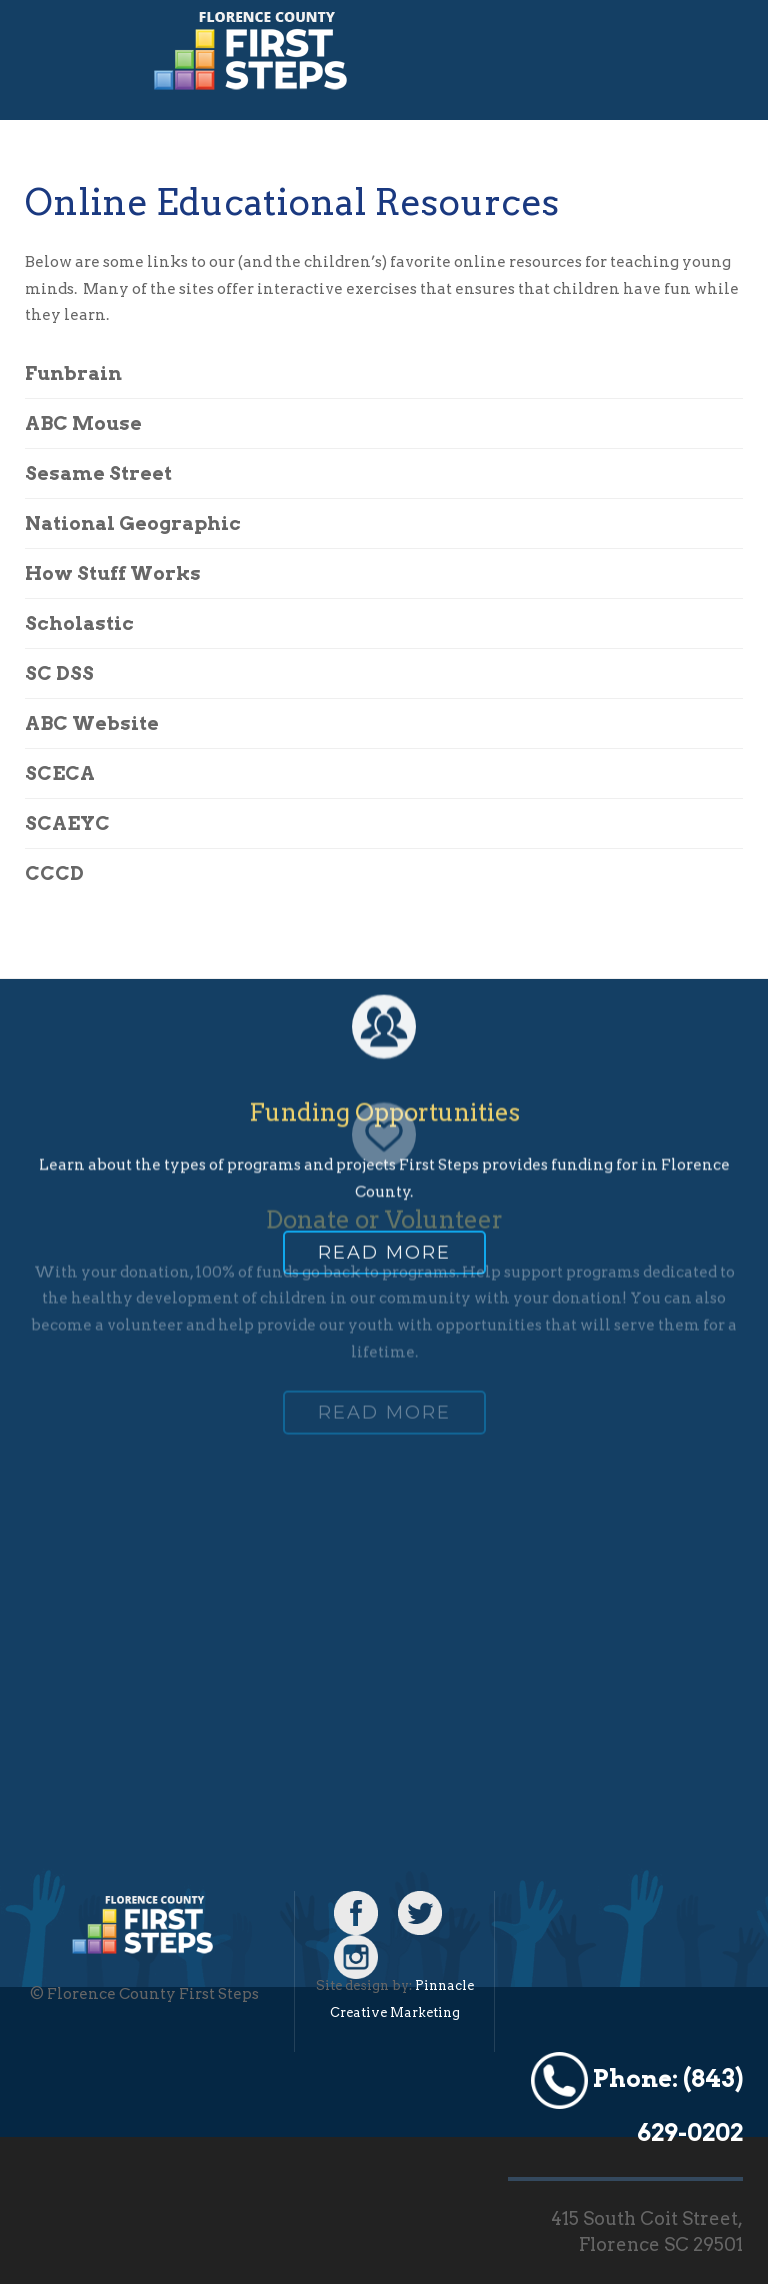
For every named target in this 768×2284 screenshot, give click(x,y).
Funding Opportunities (384, 1041)
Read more (384, 1181)
